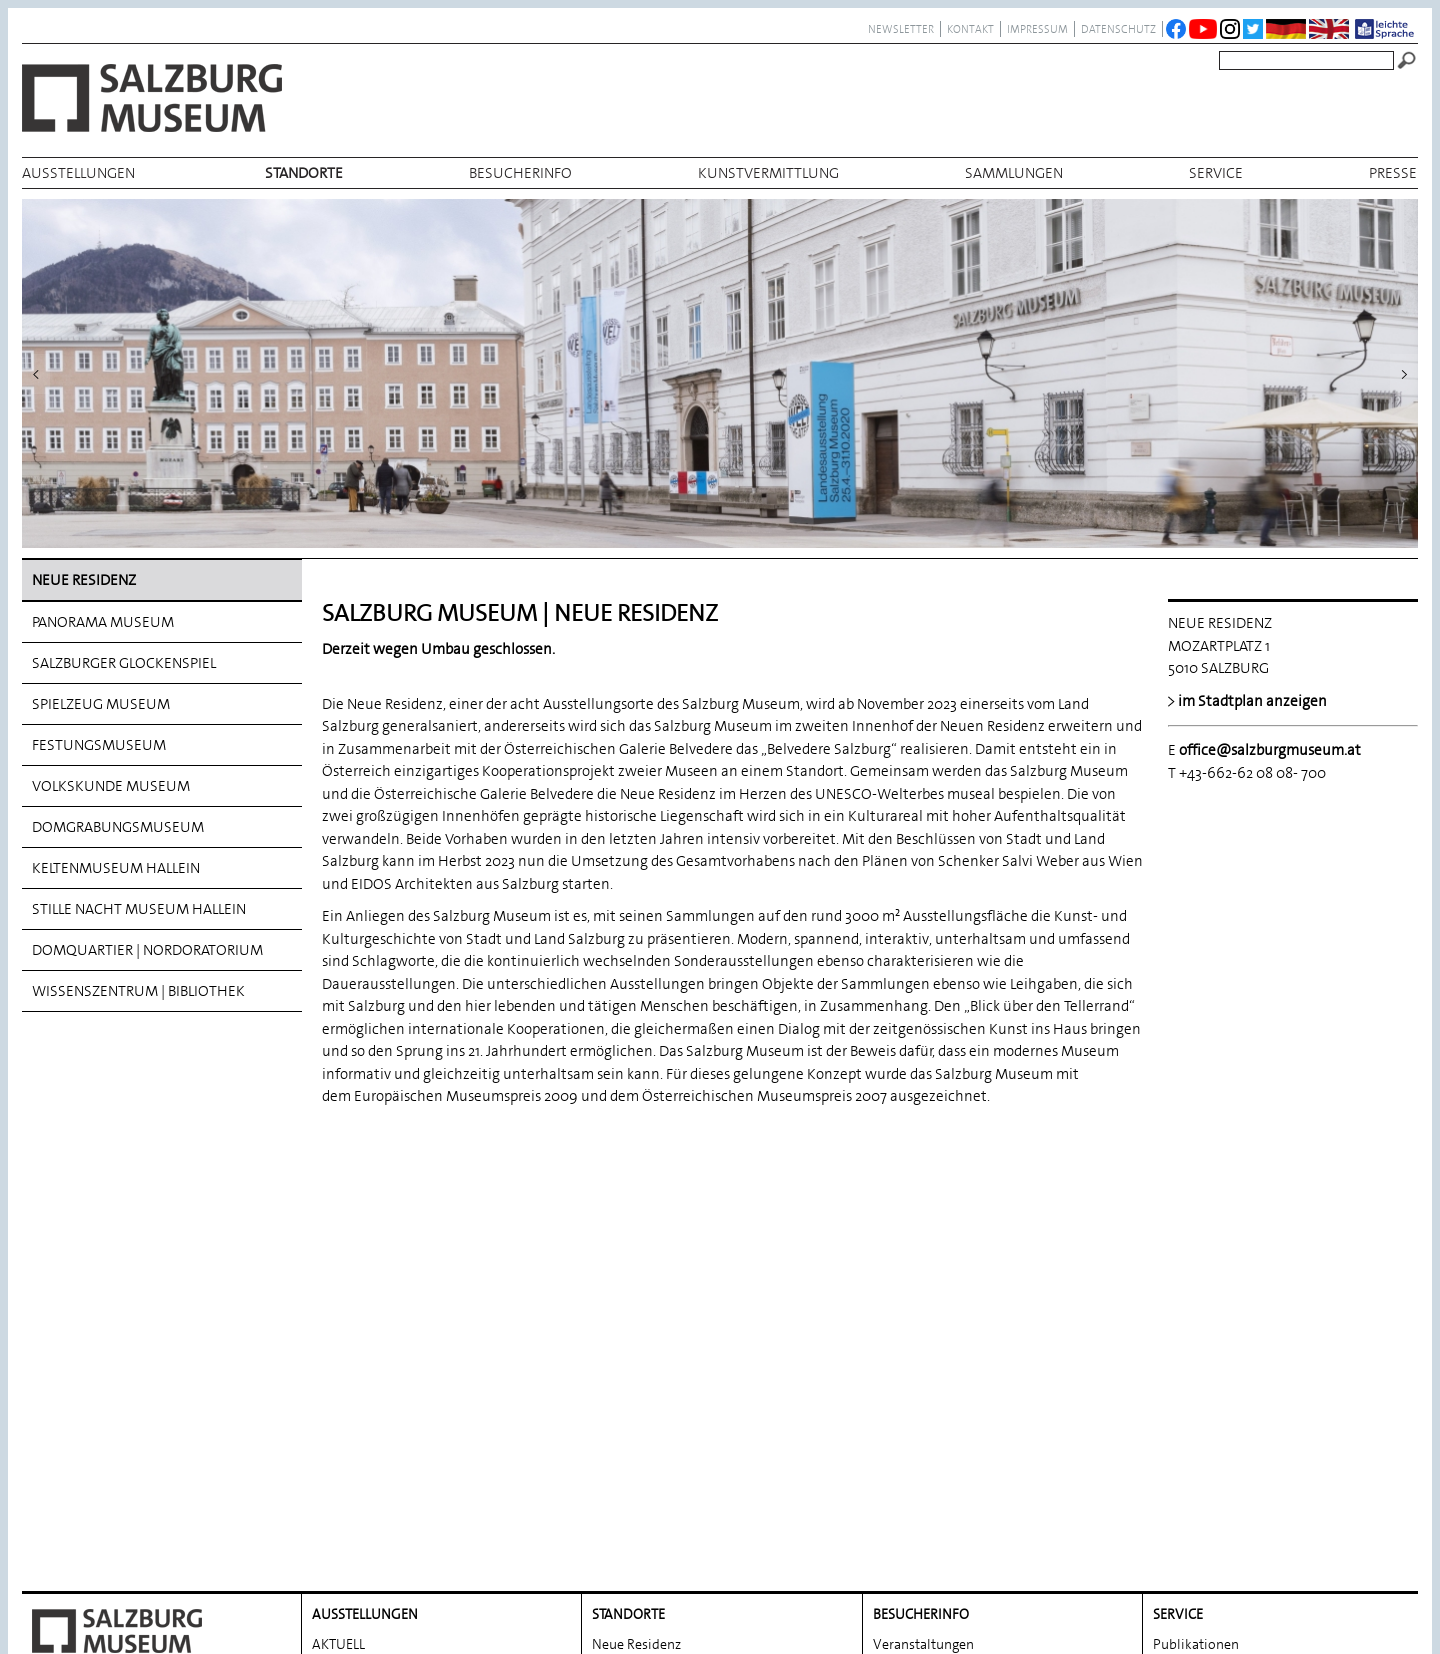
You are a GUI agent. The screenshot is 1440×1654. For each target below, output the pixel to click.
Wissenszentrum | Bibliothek (138, 991)
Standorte (304, 173)
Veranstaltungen (923, 1304)
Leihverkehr (1188, 1364)
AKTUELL (338, 1304)
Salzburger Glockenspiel (124, 663)
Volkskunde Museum (111, 786)
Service (1216, 173)
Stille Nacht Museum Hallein (139, 909)
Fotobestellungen (1206, 1394)
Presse (1393, 173)
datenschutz (1118, 29)
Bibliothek (1184, 1334)
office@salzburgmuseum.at (1270, 750)
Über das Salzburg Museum (955, 1514)
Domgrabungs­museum (118, 827)
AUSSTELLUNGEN (78, 173)
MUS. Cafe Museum (932, 1484)
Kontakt (970, 29)
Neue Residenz (84, 580)
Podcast (897, 1424)
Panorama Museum (103, 622)
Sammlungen (1014, 173)
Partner (1175, 1424)
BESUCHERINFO (520, 173)
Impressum (1037, 29)
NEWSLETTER (901, 29)
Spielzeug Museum (101, 704)
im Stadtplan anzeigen (1252, 701)
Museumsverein (1201, 1454)
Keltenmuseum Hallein (116, 868)
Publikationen (1196, 1304)
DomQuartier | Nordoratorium (147, 950)
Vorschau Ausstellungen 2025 (402, 1334)
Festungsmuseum (99, 745)
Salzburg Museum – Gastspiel (962, 1394)
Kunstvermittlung (768, 173)
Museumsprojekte (928, 1364)
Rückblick (341, 1364)
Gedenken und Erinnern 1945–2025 (979, 1454)
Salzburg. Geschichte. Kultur (1237, 1484)
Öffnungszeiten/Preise (941, 1334)
